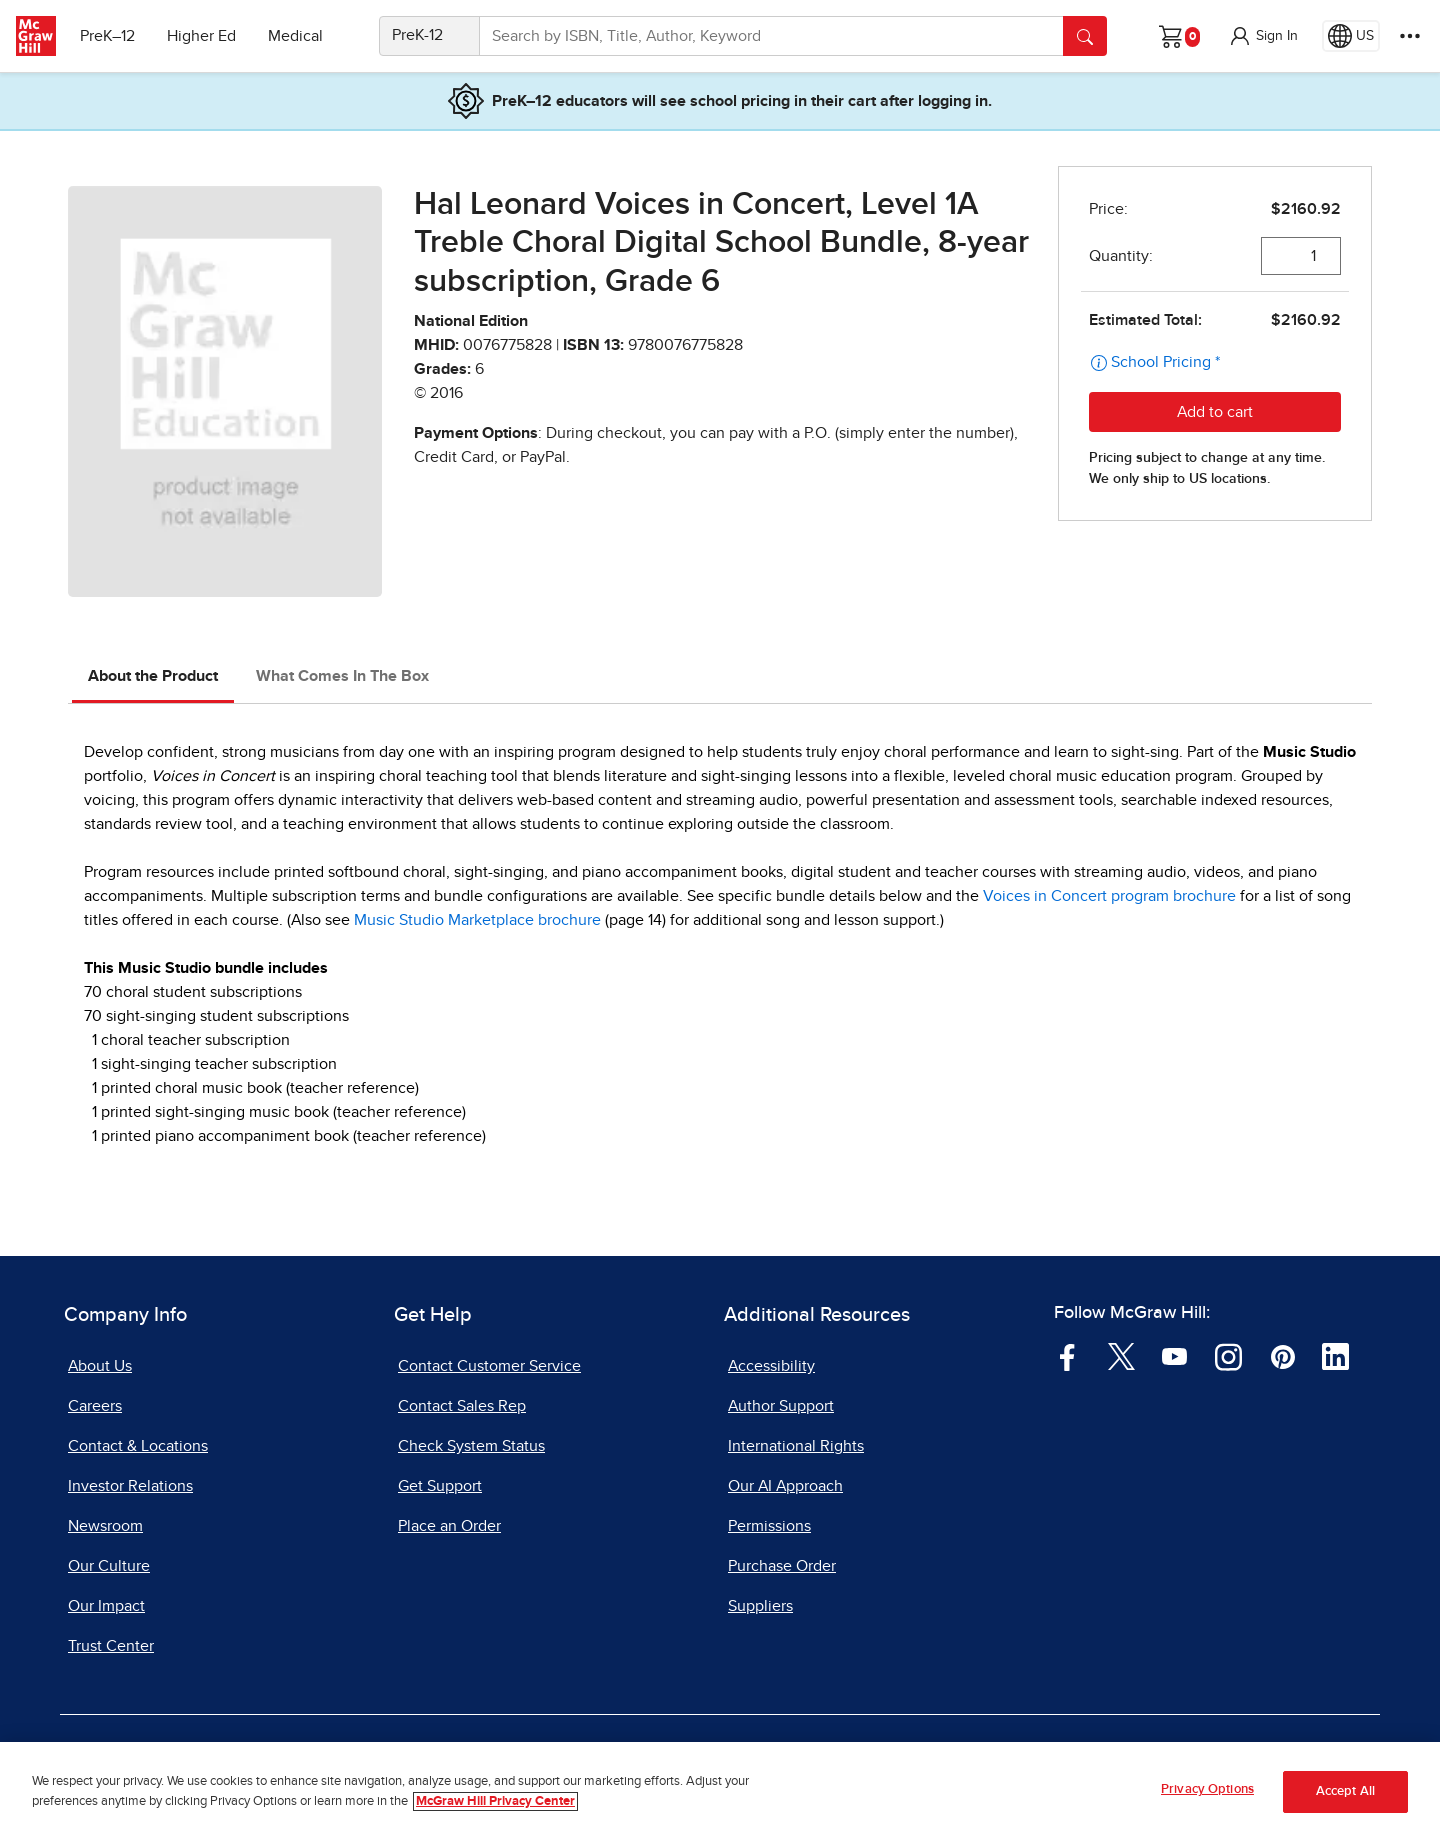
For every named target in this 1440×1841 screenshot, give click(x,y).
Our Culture (109, 1566)
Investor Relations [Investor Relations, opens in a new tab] (130, 1486)
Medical (295, 36)
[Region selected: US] (1351, 36)
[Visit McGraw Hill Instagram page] (1228, 1356)
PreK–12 (107, 36)
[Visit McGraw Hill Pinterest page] (1282, 1356)
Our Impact (106, 1606)
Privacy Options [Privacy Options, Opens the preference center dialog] (1207, 1798)
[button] (1263, 36)
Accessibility (771, 1366)
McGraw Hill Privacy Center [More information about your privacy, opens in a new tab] (495, 1809)
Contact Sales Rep (462, 1406)
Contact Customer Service (489, 1366)
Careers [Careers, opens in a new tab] (95, 1406)
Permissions (769, 1526)
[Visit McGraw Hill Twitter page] (1121, 1356)
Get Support (440, 1486)
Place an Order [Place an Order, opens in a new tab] (449, 1526)
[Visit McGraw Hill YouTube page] (1174, 1356)
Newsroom (105, 1526)
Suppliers (760, 1606)
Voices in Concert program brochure (1109, 896)
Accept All (1345, 1799)
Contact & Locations (138, 1446)
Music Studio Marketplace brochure (477, 920)
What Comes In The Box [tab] (342, 676)
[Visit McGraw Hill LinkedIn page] (1335, 1356)
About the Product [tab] (153, 676)
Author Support (781, 1406)
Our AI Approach (785, 1486)
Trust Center (111, 1646)
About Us (100, 1366)
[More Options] (1410, 36)
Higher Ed (201, 36)
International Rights (796, 1446)
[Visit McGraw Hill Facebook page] (1067, 1356)
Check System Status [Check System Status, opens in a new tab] (471, 1446)
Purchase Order (782, 1566)
